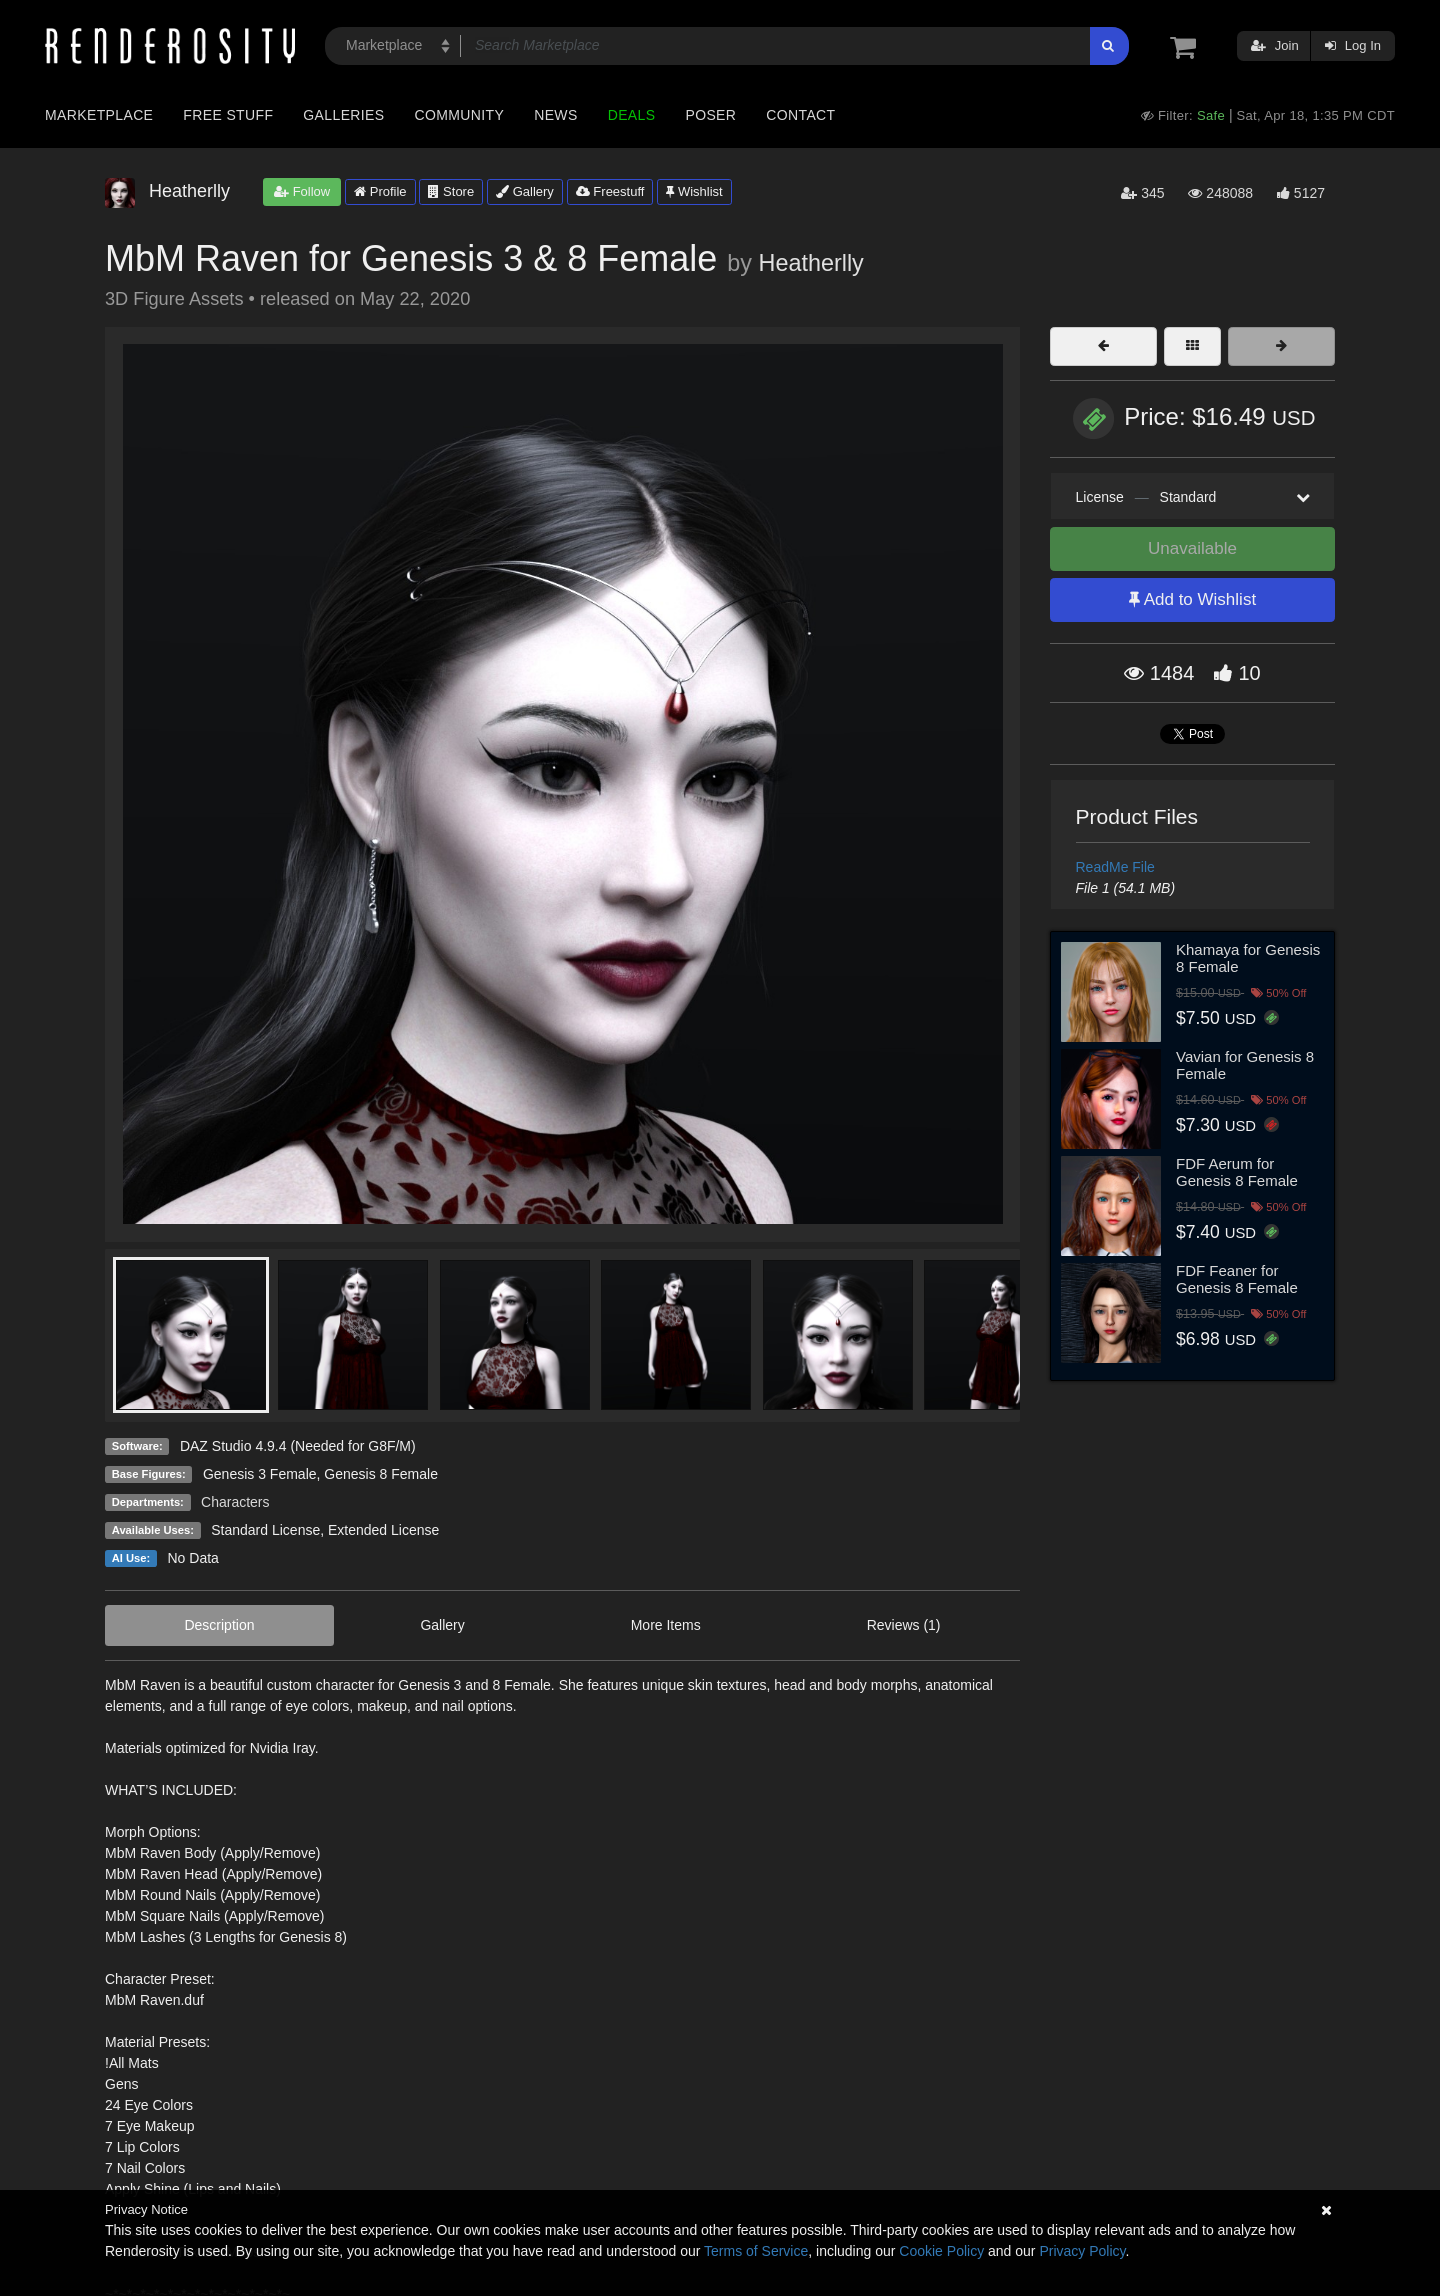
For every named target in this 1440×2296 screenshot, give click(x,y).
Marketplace (99, 115)
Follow (302, 191)
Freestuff (610, 191)
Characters (235, 1502)
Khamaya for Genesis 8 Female (1248, 958)
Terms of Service (756, 2251)
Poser (710, 115)
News (555, 115)
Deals (632, 115)
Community (460, 115)
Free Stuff (228, 115)
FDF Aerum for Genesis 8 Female (1237, 1172)
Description (219, 1625)
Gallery (525, 191)
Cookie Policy (941, 2251)
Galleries (343, 115)
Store (451, 191)
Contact (800, 115)
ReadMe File (1115, 867)
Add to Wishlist (1192, 599)
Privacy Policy (1082, 2251)
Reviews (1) (904, 1625)
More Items (666, 1625)
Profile (380, 191)
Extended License (383, 1530)
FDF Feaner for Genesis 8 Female (1237, 1279)
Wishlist (694, 191)
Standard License (265, 1530)
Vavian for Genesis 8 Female (1245, 1065)
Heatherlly (810, 263)
